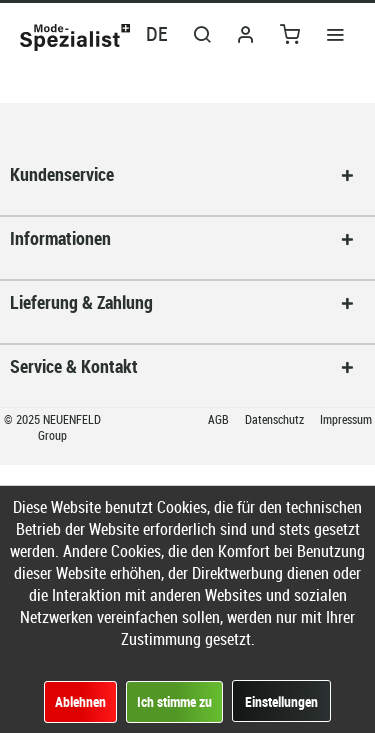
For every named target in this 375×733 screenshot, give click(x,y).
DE (157, 33)
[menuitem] (335, 33)
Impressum (346, 419)
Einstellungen (281, 701)
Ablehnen (80, 701)
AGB (220, 419)
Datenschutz (276, 419)
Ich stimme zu (174, 701)
